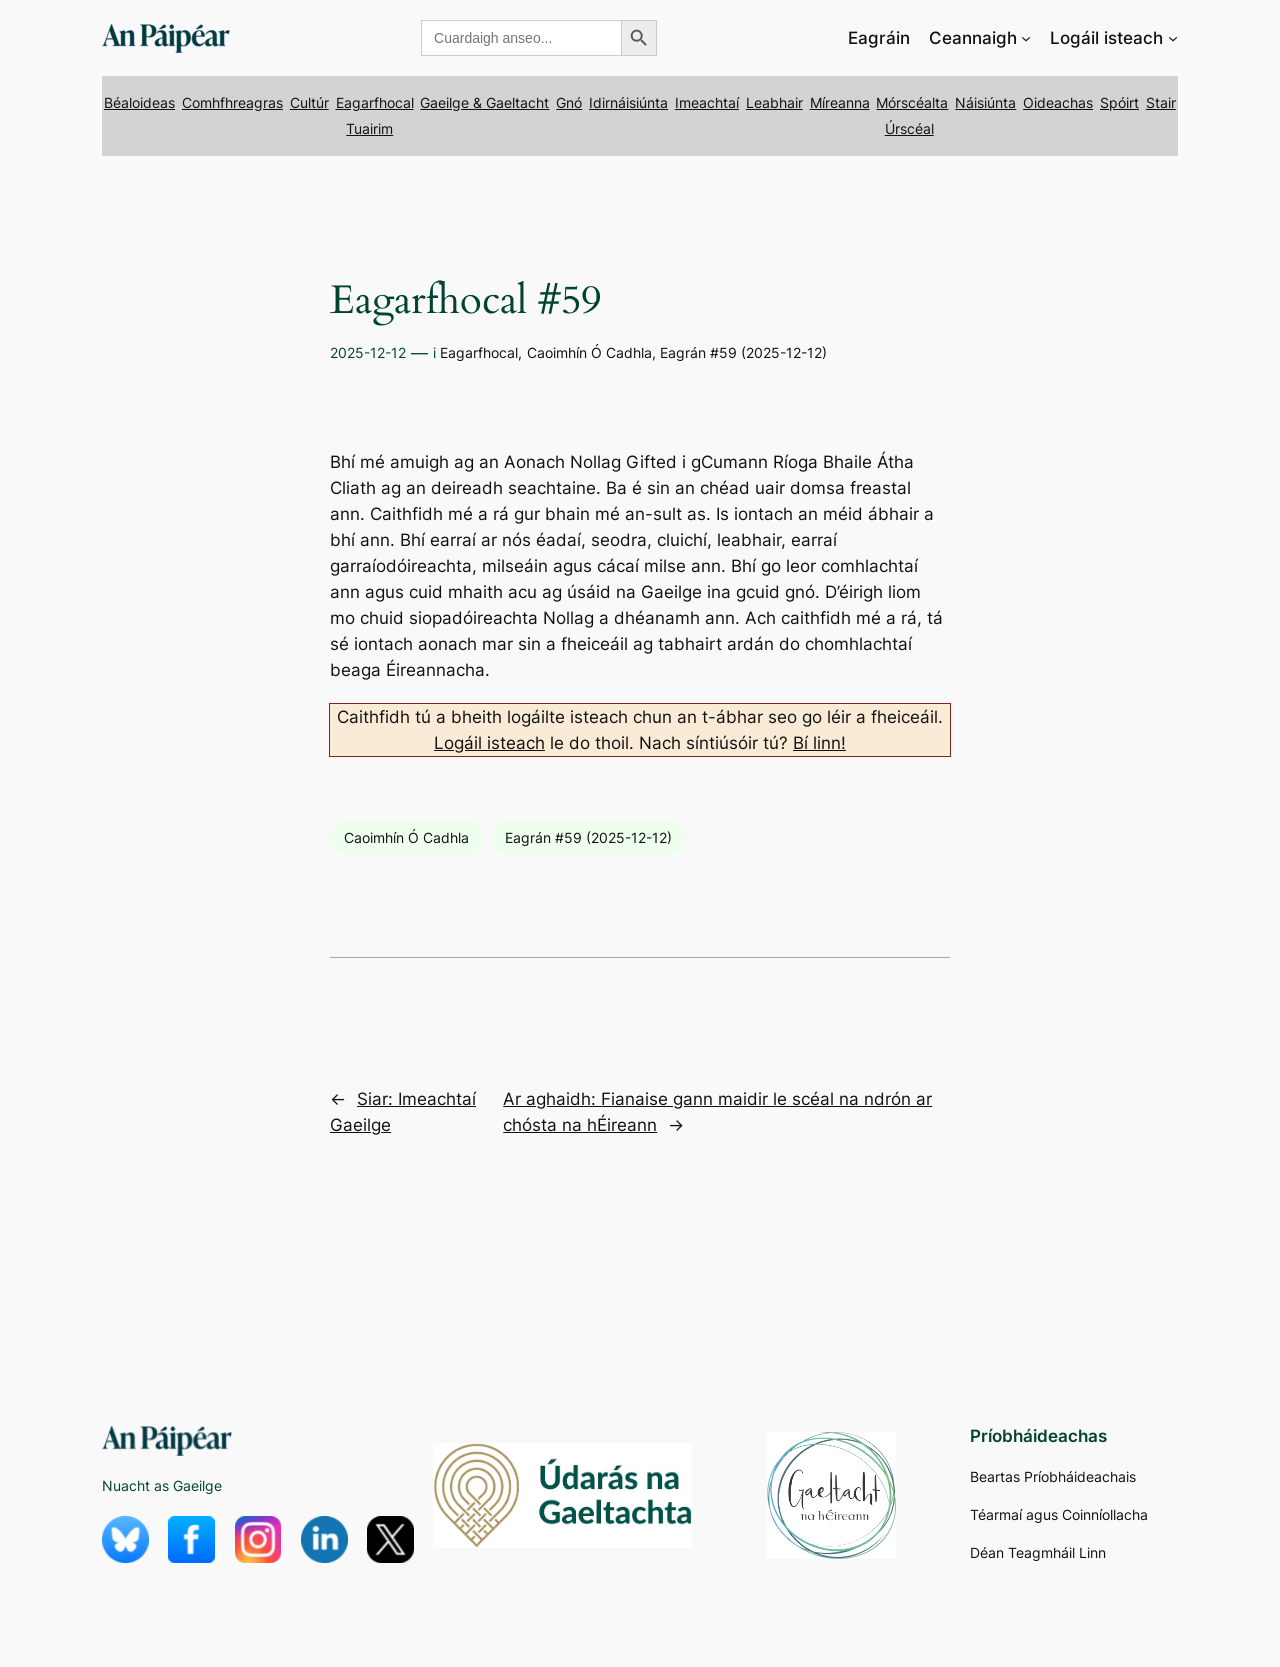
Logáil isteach (489, 743)
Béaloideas (139, 102)
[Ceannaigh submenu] (1026, 38)
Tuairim (369, 128)
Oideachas (1058, 102)
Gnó (569, 102)
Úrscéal (909, 128)
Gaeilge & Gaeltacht (484, 102)
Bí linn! (819, 743)
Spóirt (1119, 102)
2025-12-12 (368, 352)
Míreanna (840, 102)
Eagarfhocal (375, 102)
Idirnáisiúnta (628, 102)
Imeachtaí (707, 102)
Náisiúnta (985, 102)
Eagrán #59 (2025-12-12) (743, 352)
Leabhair (774, 102)
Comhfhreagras (232, 102)
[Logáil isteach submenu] (1173, 38)
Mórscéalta (912, 102)
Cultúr (309, 102)
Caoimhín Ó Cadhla (589, 352)
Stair (1161, 102)
